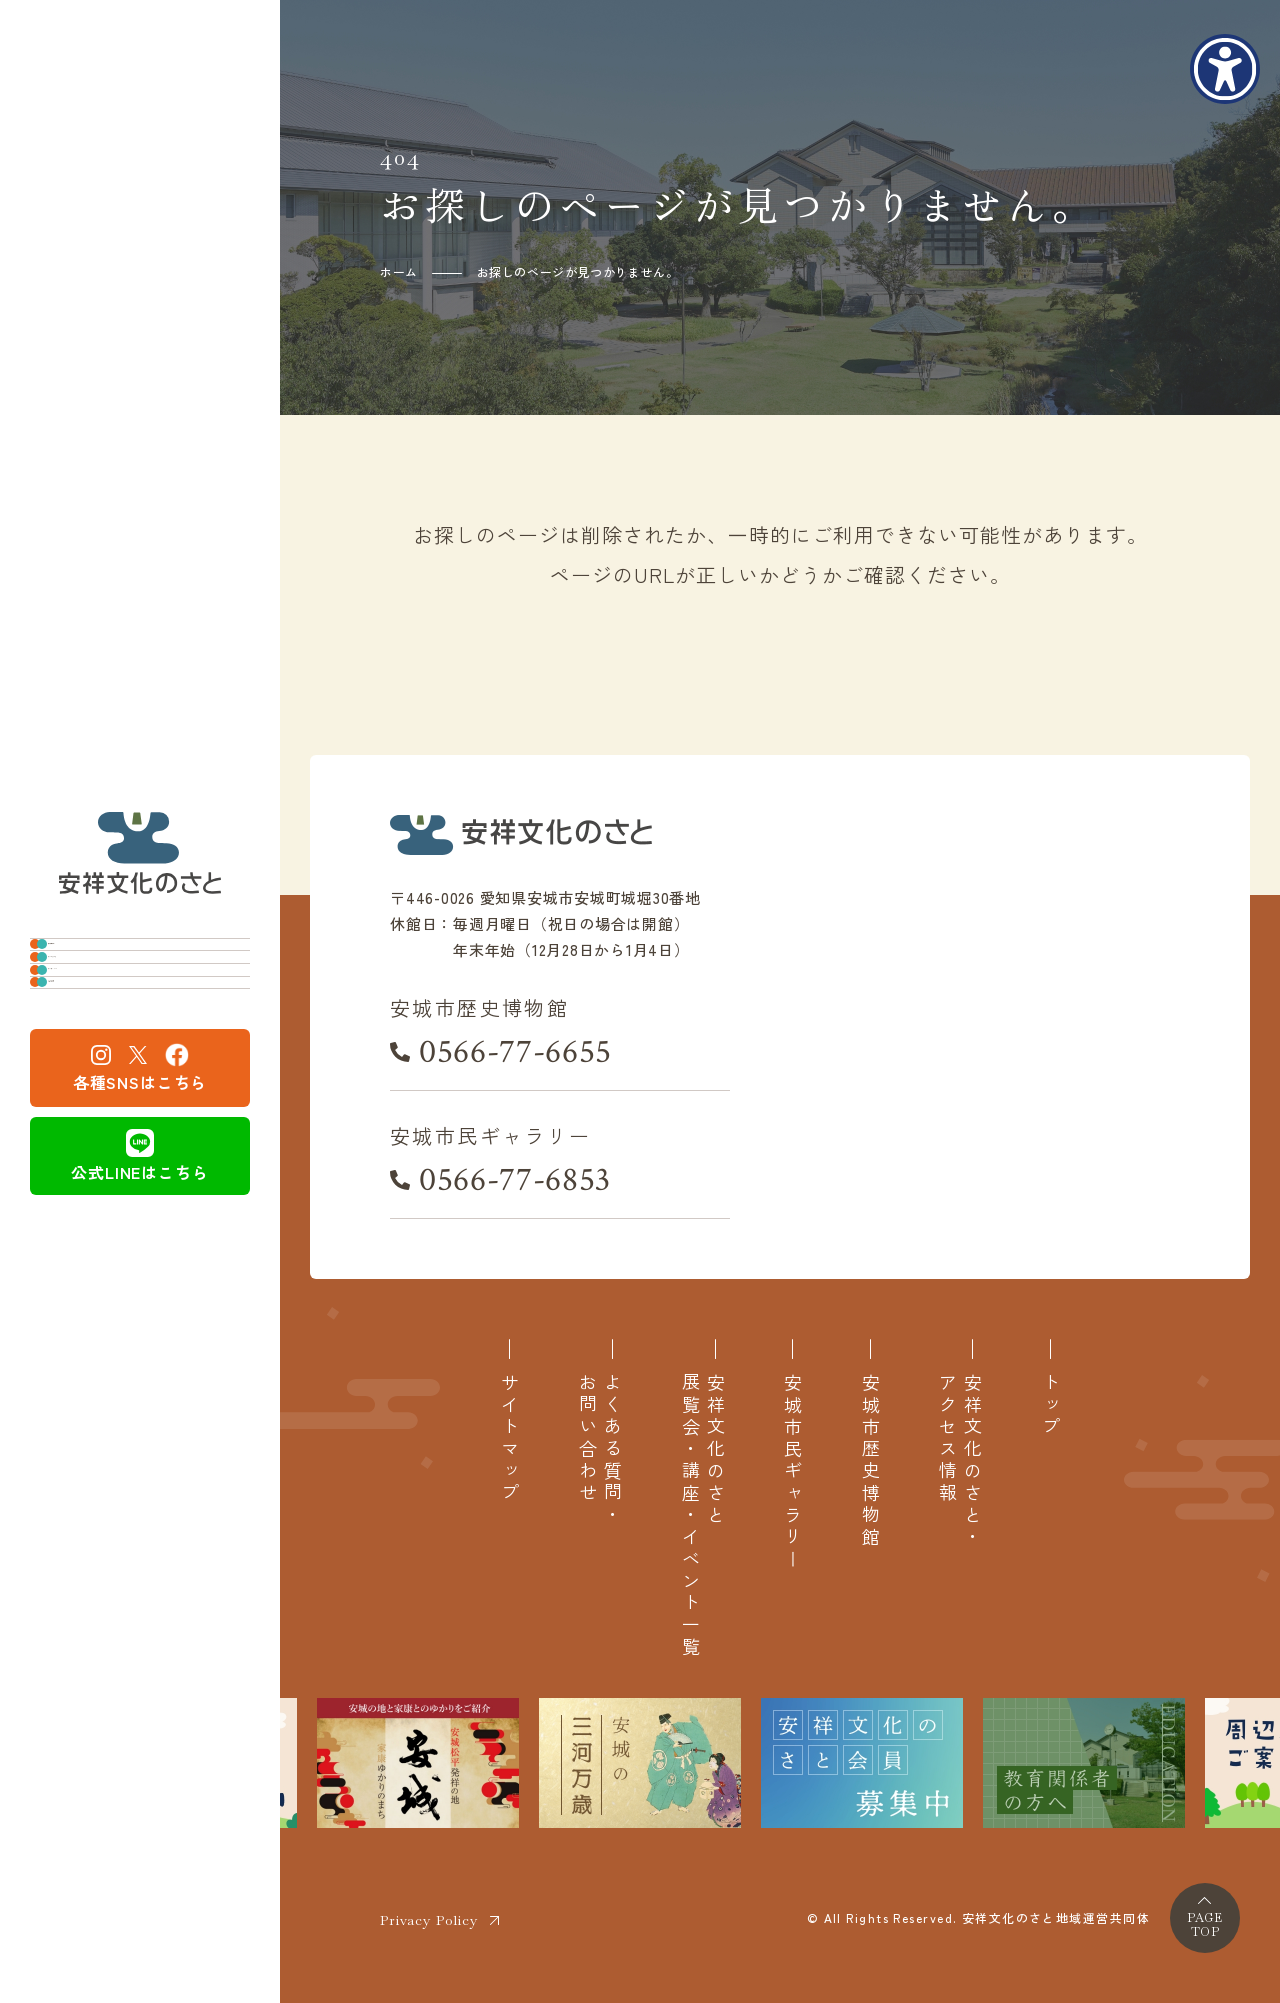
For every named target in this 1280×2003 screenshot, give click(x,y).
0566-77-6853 (515, 1180)
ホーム (399, 271)
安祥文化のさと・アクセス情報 (960, 1461)
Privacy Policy (429, 1920)
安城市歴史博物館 (129, 930)
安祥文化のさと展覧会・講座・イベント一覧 (703, 1515)
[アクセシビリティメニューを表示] (1225, 69)
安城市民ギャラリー (138, 995)
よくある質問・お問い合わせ (600, 1450)
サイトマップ (509, 1439)
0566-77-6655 (515, 1052)
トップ (1050, 1406)
